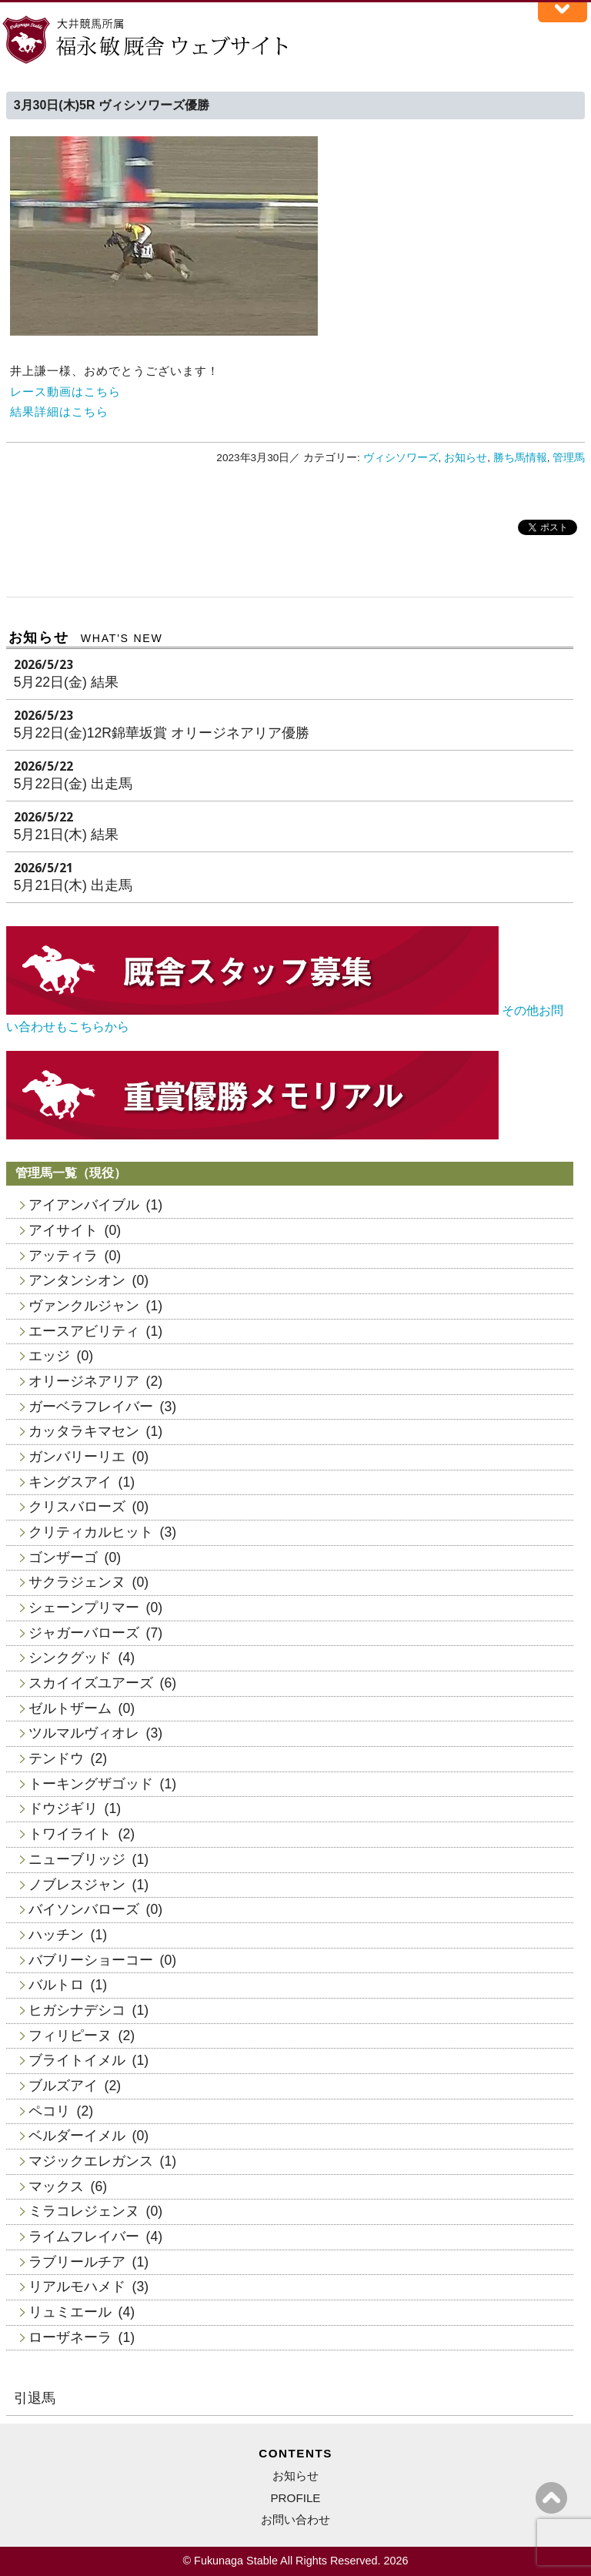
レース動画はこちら (65, 391)
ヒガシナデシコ (76, 2010)
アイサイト (63, 1230)
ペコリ (49, 2111)
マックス (56, 2186)
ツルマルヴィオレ (83, 1733)
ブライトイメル (76, 2060)
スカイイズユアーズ (90, 1683)
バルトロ (56, 1984)
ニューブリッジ (76, 1859)
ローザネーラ (70, 2337)
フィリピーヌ (70, 2035)
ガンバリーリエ (76, 1456)
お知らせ (465, 457)
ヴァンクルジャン (83, 1305)
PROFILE (295, 2497)
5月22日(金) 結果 (66, 682)
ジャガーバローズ (83, 1633)
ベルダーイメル (76, 2135)
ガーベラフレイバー (90, 1406)
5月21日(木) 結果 (66, 834)
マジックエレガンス (90, 2161)
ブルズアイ (63, 2085)
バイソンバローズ (83, 1909)
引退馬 (34, 2398)
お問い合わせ (295, 2519)
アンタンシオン (76, 1280)
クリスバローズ (76, 1506)
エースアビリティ (83, 1331)
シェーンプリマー (83, 1607)
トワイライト (70, 1834)
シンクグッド (70, 1657)
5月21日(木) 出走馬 (73, 885)
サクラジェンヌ (76, 1582)
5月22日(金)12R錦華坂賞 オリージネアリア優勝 (161, 733)
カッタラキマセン (83, 1431)
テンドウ (56, 1758)
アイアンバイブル (83, 1205)
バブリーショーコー (90, 1960)
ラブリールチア (76, 2262)
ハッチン (56, 1934)
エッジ (49, 1355)
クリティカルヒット (90, 1532)
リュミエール (70, 2312)
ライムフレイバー (83, 2236)
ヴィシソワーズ (401, 457)
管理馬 (569, 457)
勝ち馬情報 (520, 457)
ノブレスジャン (76, 1884)
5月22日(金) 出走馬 (73, 783)
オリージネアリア (83, 1381)
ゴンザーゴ (63, 1557)
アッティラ (63, 1255)
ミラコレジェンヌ (83, 2211)
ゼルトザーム (70, 1708)
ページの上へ (551, 2497)
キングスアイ (70, 1482)
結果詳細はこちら (59, 411)
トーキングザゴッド (90, 1783)
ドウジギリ (63, 1808)
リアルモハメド (76, 2286)
